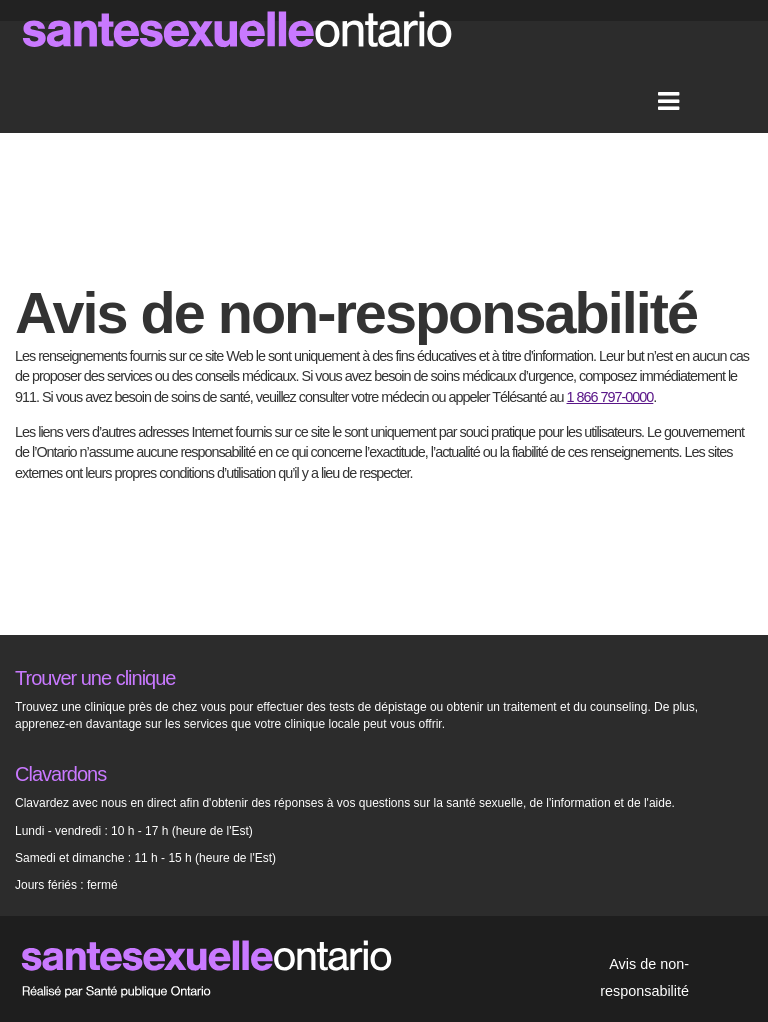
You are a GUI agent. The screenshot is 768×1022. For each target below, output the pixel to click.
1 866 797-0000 (610, 397)
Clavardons (60, 774)
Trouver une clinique (95, 678)
